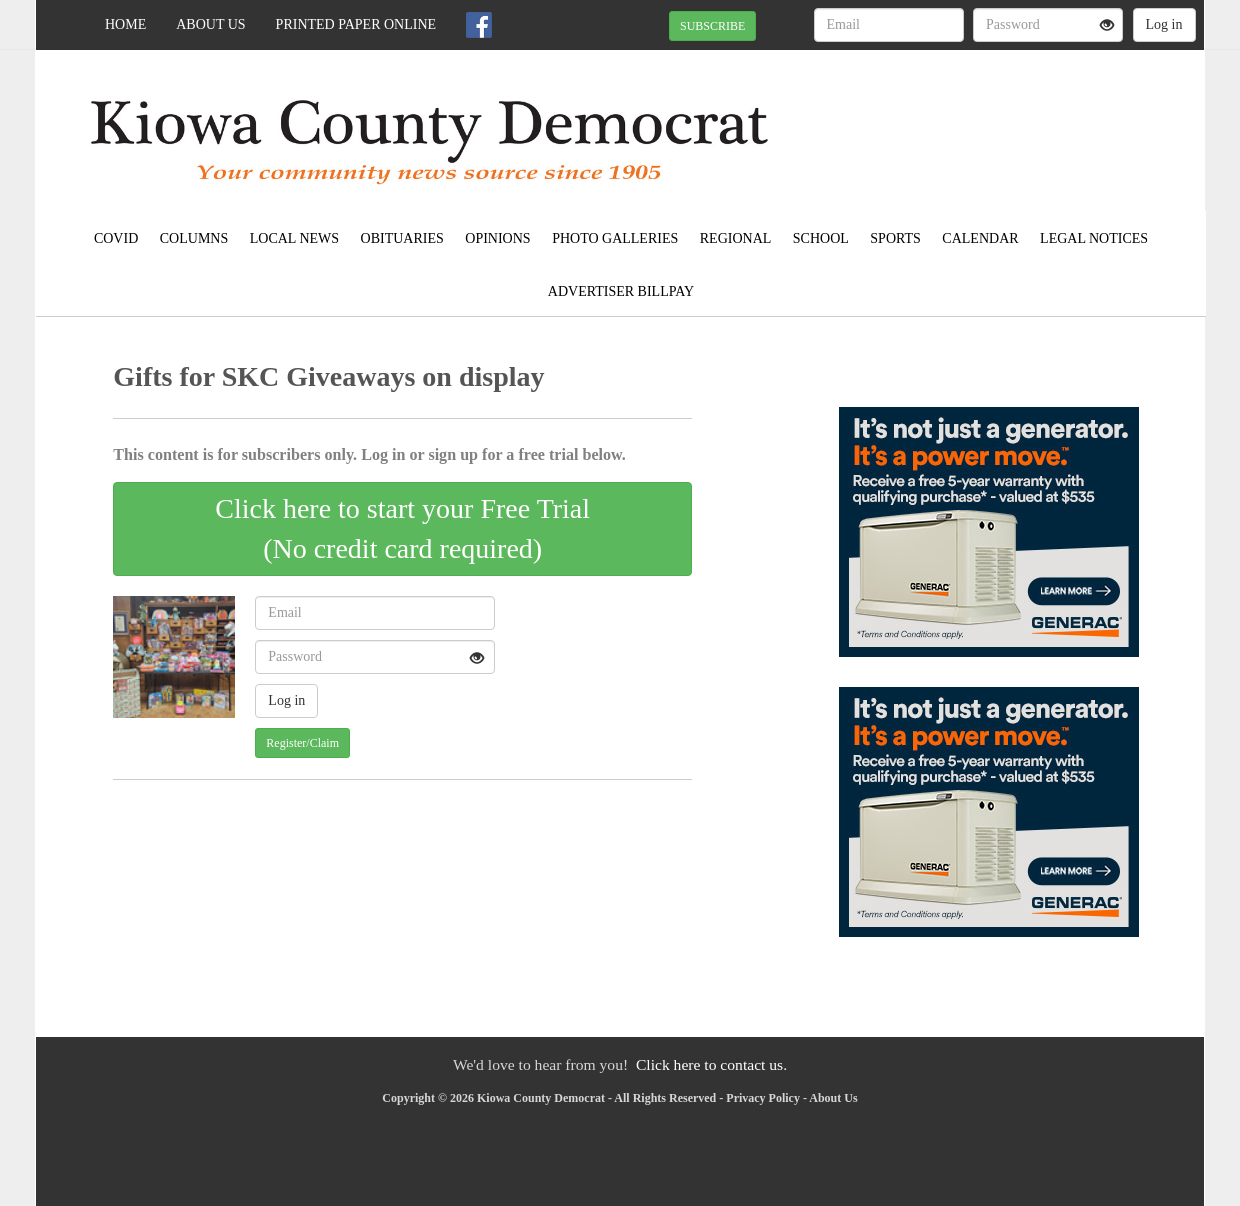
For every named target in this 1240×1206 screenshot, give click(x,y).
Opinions (497, 238)
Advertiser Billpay (621, 291)
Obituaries (402, 238)
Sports (895, 238)
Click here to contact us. (711, 1064)
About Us (210, 24)
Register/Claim (302, 743)
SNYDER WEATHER (1021, 120)
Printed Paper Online (356, 24)
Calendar (980, 238)
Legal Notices (1094, 238)
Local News (294, 238)
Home (125, 24)
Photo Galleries (615, 238)
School (821, 238)
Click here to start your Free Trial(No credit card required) (402, 528)
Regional (736, 238)
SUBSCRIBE (712, 26)
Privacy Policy (763, 1098)
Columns (194, 238)
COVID (116, 238)
